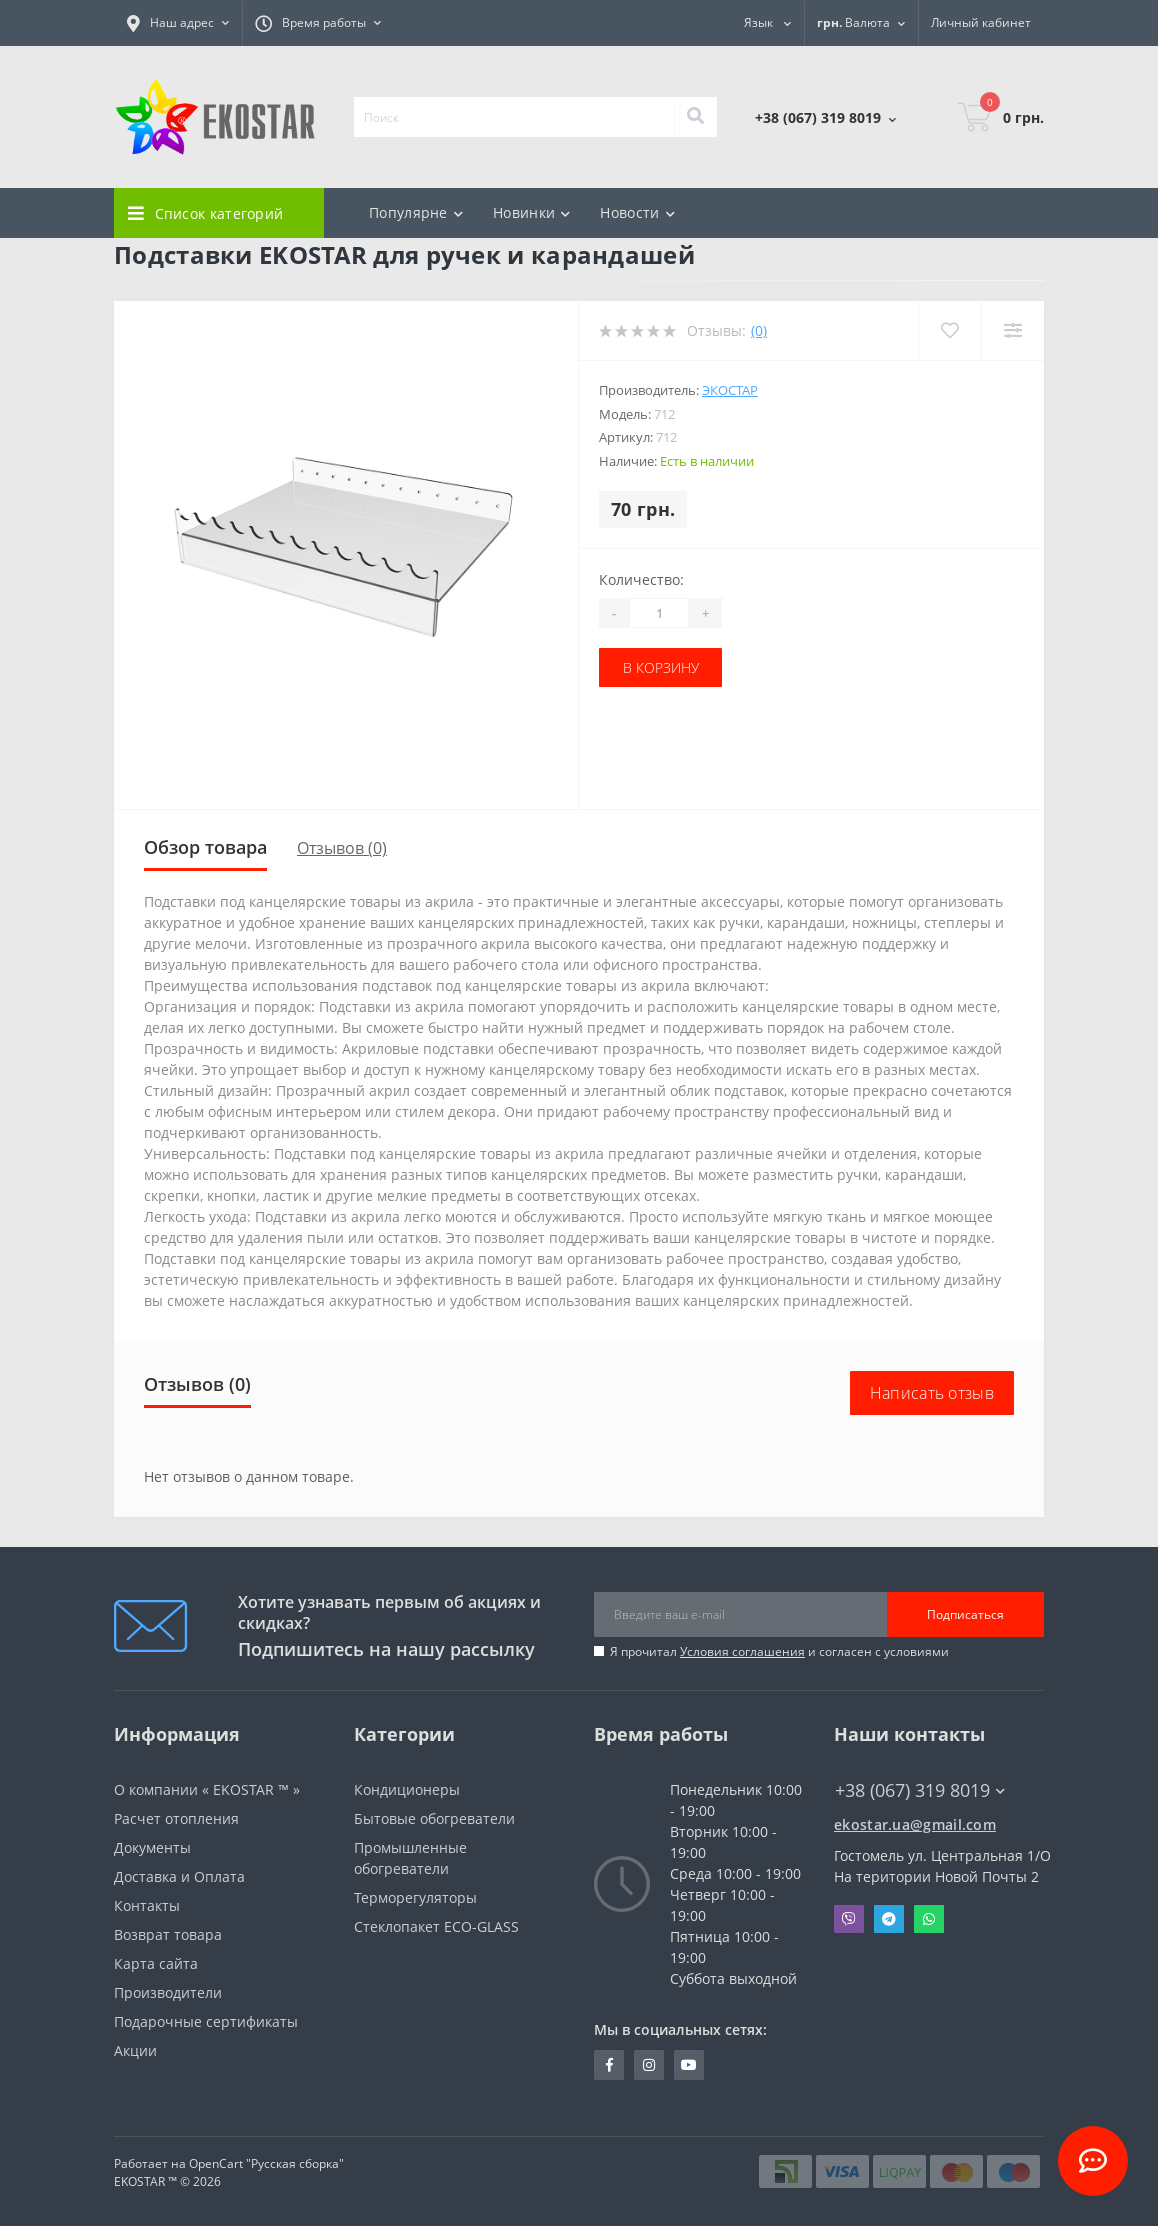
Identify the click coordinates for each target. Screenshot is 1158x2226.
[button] (178, 23)
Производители (168, 1992)
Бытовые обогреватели (434, 1818)
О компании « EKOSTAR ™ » (207, 1789)
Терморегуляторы (415, 1897)
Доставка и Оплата (179, 1876)
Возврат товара (168, 1934)
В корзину (661, 667)
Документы (152, 1847)
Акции (135, 2050)
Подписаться (965, 1614)
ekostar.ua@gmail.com (915, 1824)
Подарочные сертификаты (206, 2021)
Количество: (641, 579)
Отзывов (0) (342, 848)
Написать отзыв (932, 1393)
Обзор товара (205, 847)
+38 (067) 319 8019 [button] (920, 1790)
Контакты (147, 1905)
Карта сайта (156, 1963)
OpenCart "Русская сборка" (266, 2163)
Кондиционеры (407, 1789)
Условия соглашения (742, 1651)
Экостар (730, 390)
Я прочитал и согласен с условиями (779, 1651)
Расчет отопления (176, 1818)
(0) (759, 330)
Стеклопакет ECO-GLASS (436, 1926)
